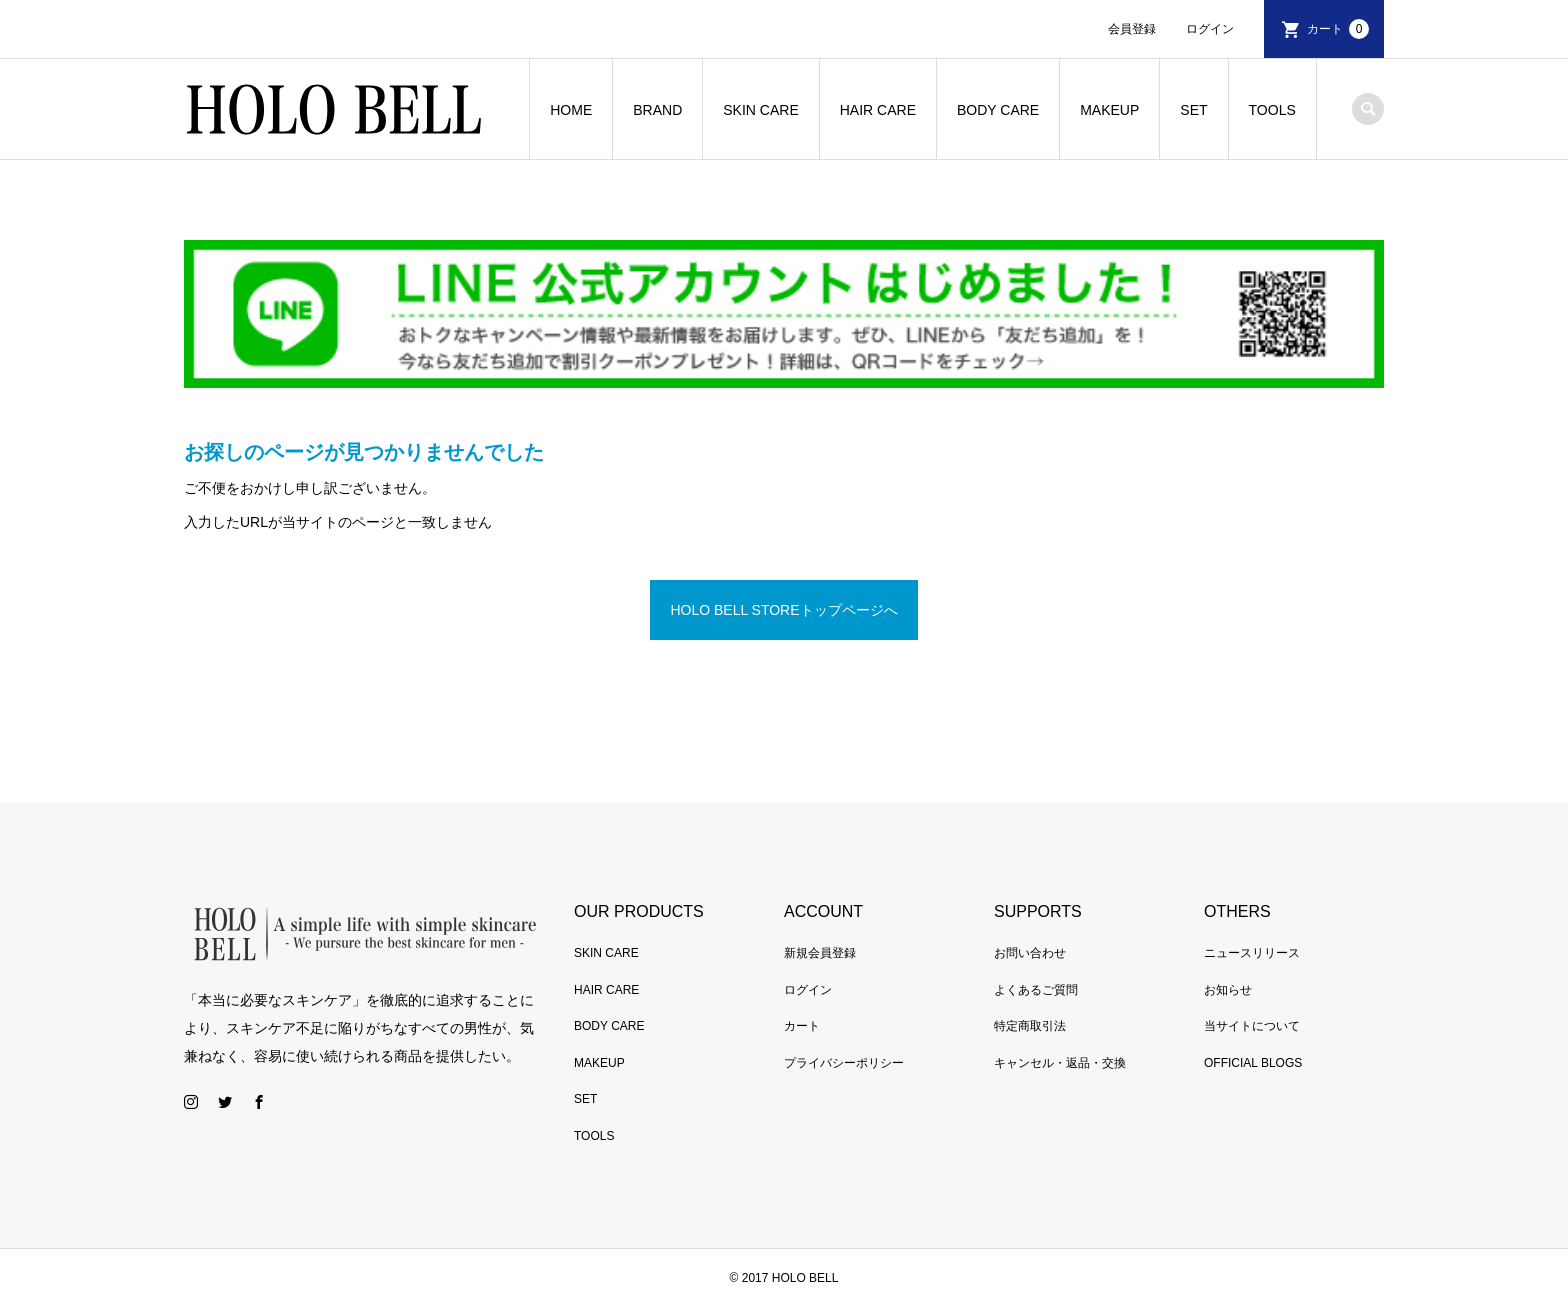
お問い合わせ (1030, 953)
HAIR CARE (878, 110)
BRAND (657, 110)
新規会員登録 (820, 953)
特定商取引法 (1030, 1026)
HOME (571, 110)
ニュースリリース (1252, 953)
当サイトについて (1252, 1026)
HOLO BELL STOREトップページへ (783, 610)
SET (1193, 110)
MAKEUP (1109, 110)
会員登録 (1132, 29)
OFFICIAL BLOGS (1253, 1063)
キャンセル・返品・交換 (1060, 1063)
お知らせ (1228, 990)
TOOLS (1272, 110)
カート (1338, 29)
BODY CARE (998, 110)
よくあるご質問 (1036, 990)
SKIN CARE (760, 110)
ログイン (1210, 29)
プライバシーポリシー (844, 1063)
